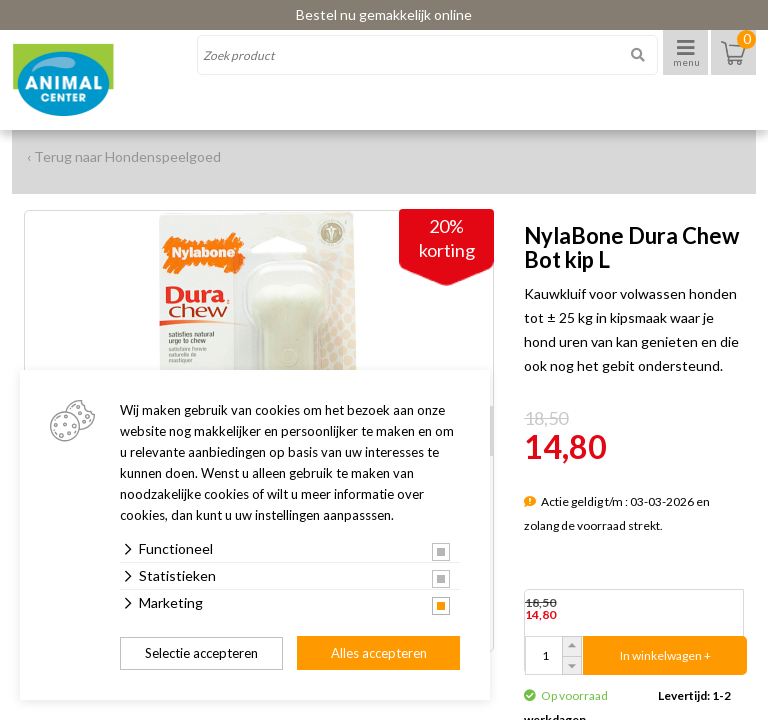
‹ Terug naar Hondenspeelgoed (124, 156)
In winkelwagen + (665, 655)
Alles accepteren (379, 653)
